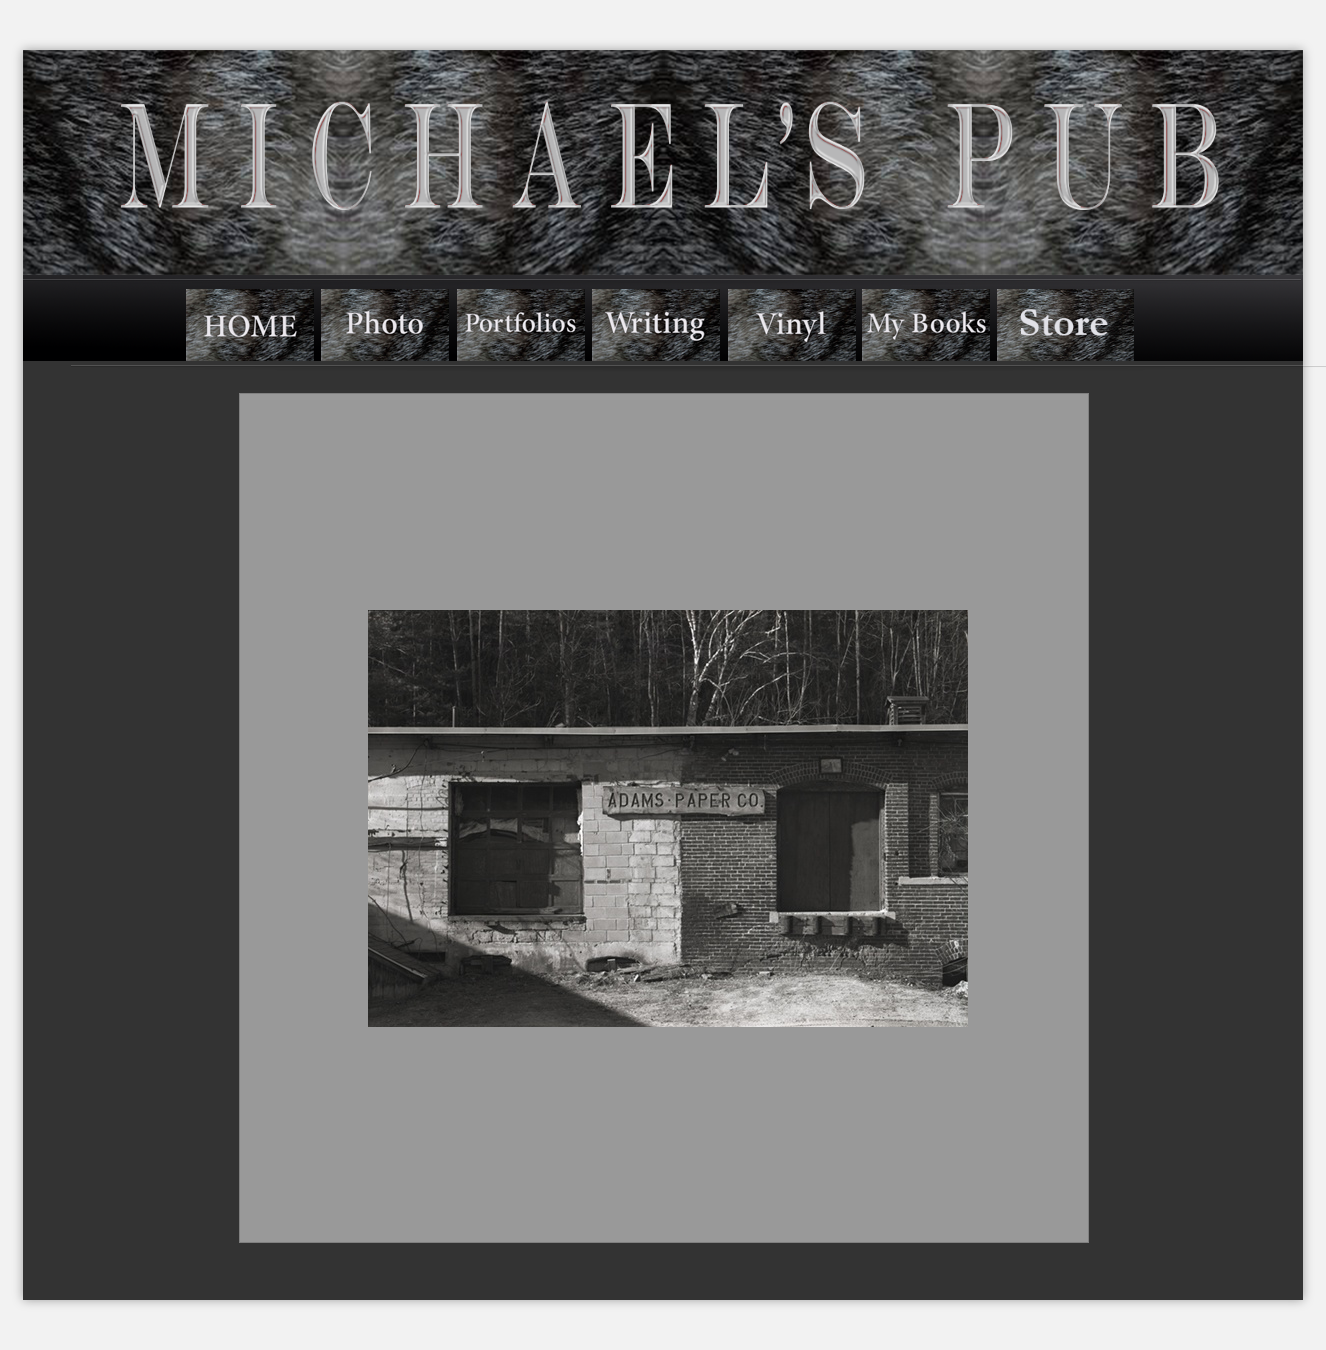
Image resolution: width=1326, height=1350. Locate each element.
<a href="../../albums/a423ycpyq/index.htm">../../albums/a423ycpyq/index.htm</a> (664, 818)
